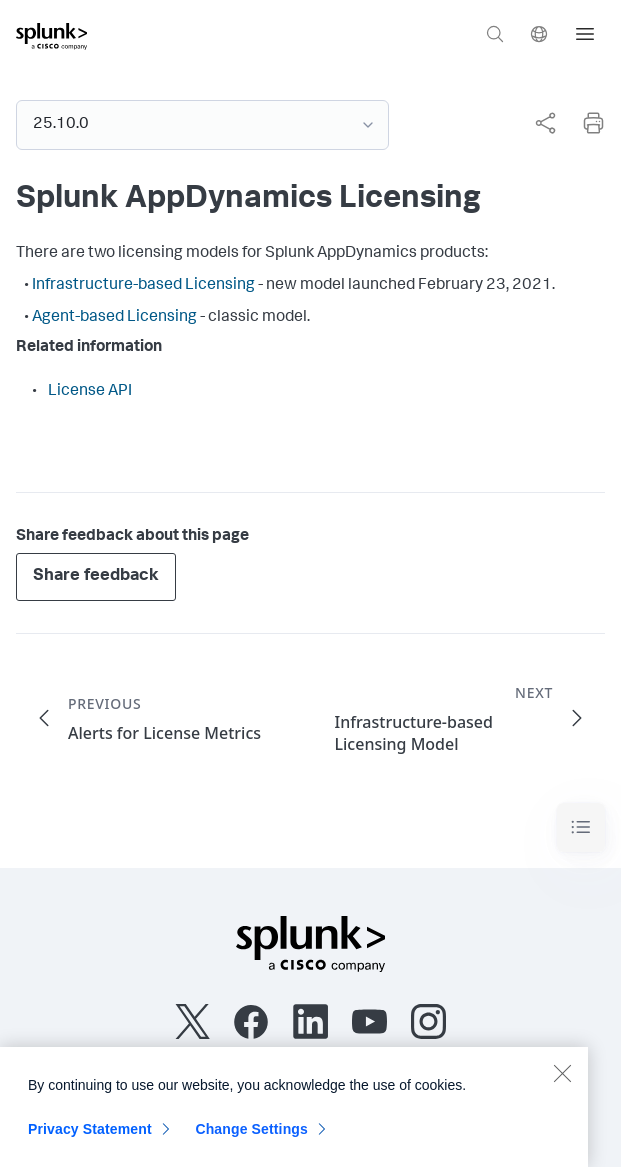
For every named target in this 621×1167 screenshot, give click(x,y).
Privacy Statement (90, 1141)
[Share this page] (545, 123)
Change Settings (251, 1141)
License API (90, 392)
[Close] (562, 1085)
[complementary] (537, 123)
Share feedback (96, 576)
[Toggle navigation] (581, 827)
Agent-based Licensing (114, 318)
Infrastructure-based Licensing (143, 286)
